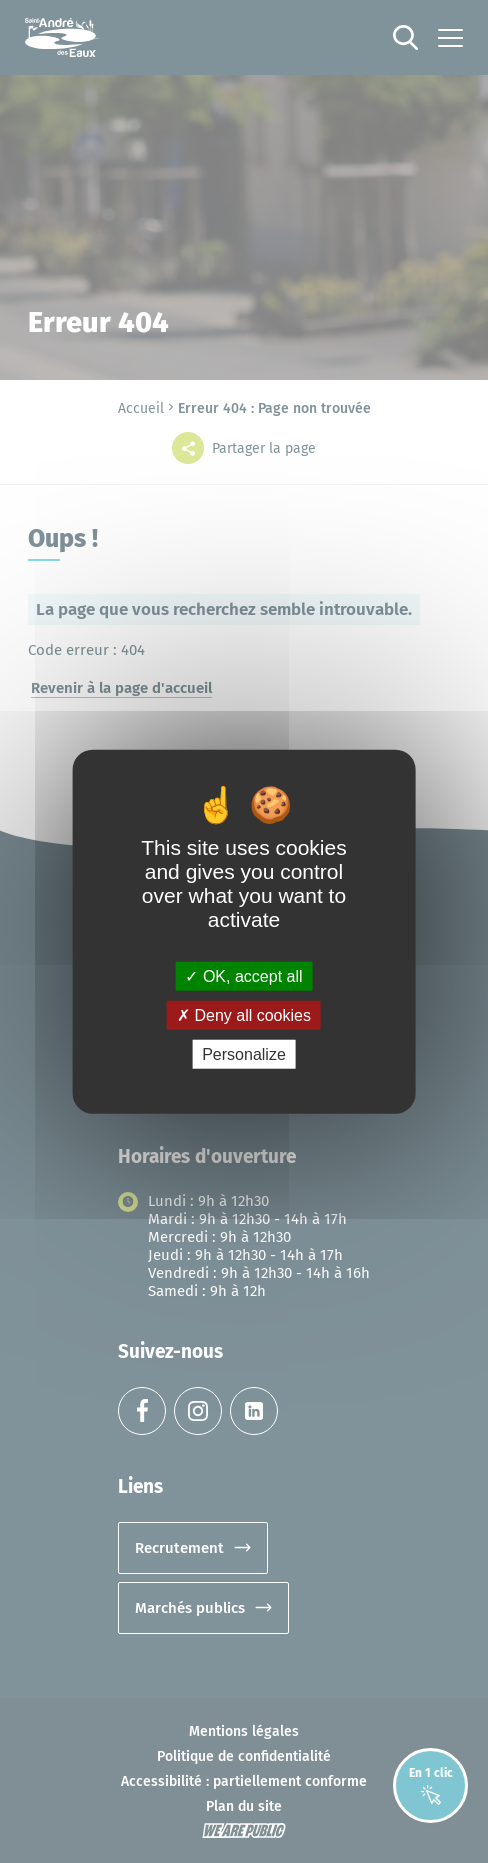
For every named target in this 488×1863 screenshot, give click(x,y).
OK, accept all (243, 975)
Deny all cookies (244, 1014)
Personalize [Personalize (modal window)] (244, 1054)
